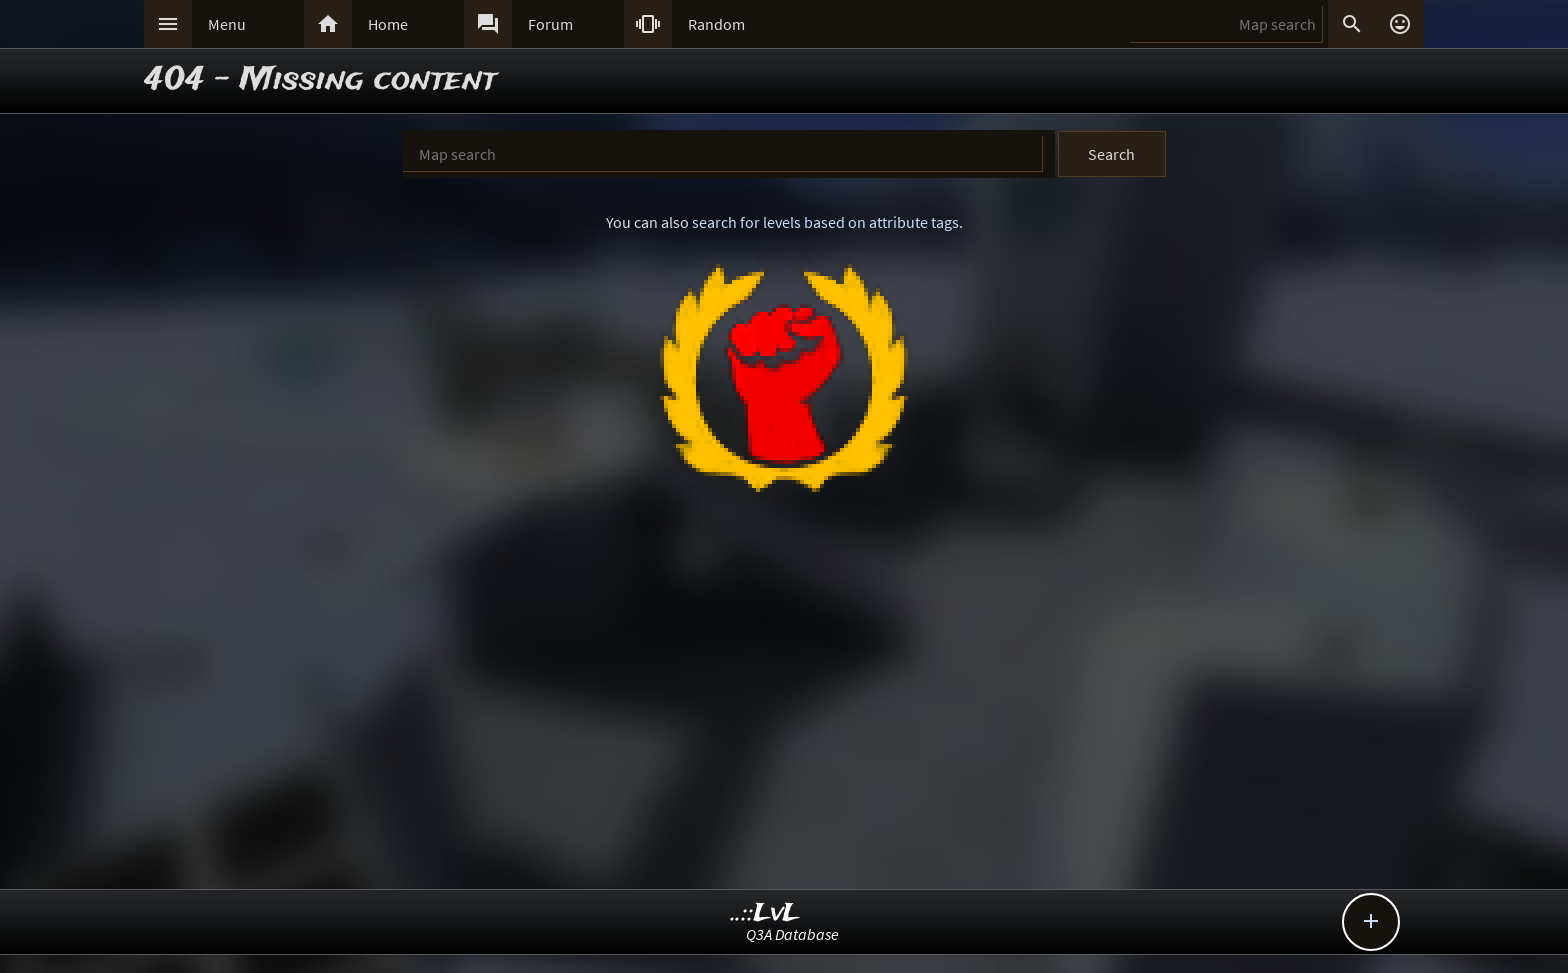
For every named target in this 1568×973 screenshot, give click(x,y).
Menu (227, 24)
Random (716, 24)
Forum (550, 24)
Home (388, 24)
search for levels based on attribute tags (825, 222)
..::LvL (765, 913)
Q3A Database (792, 934)
